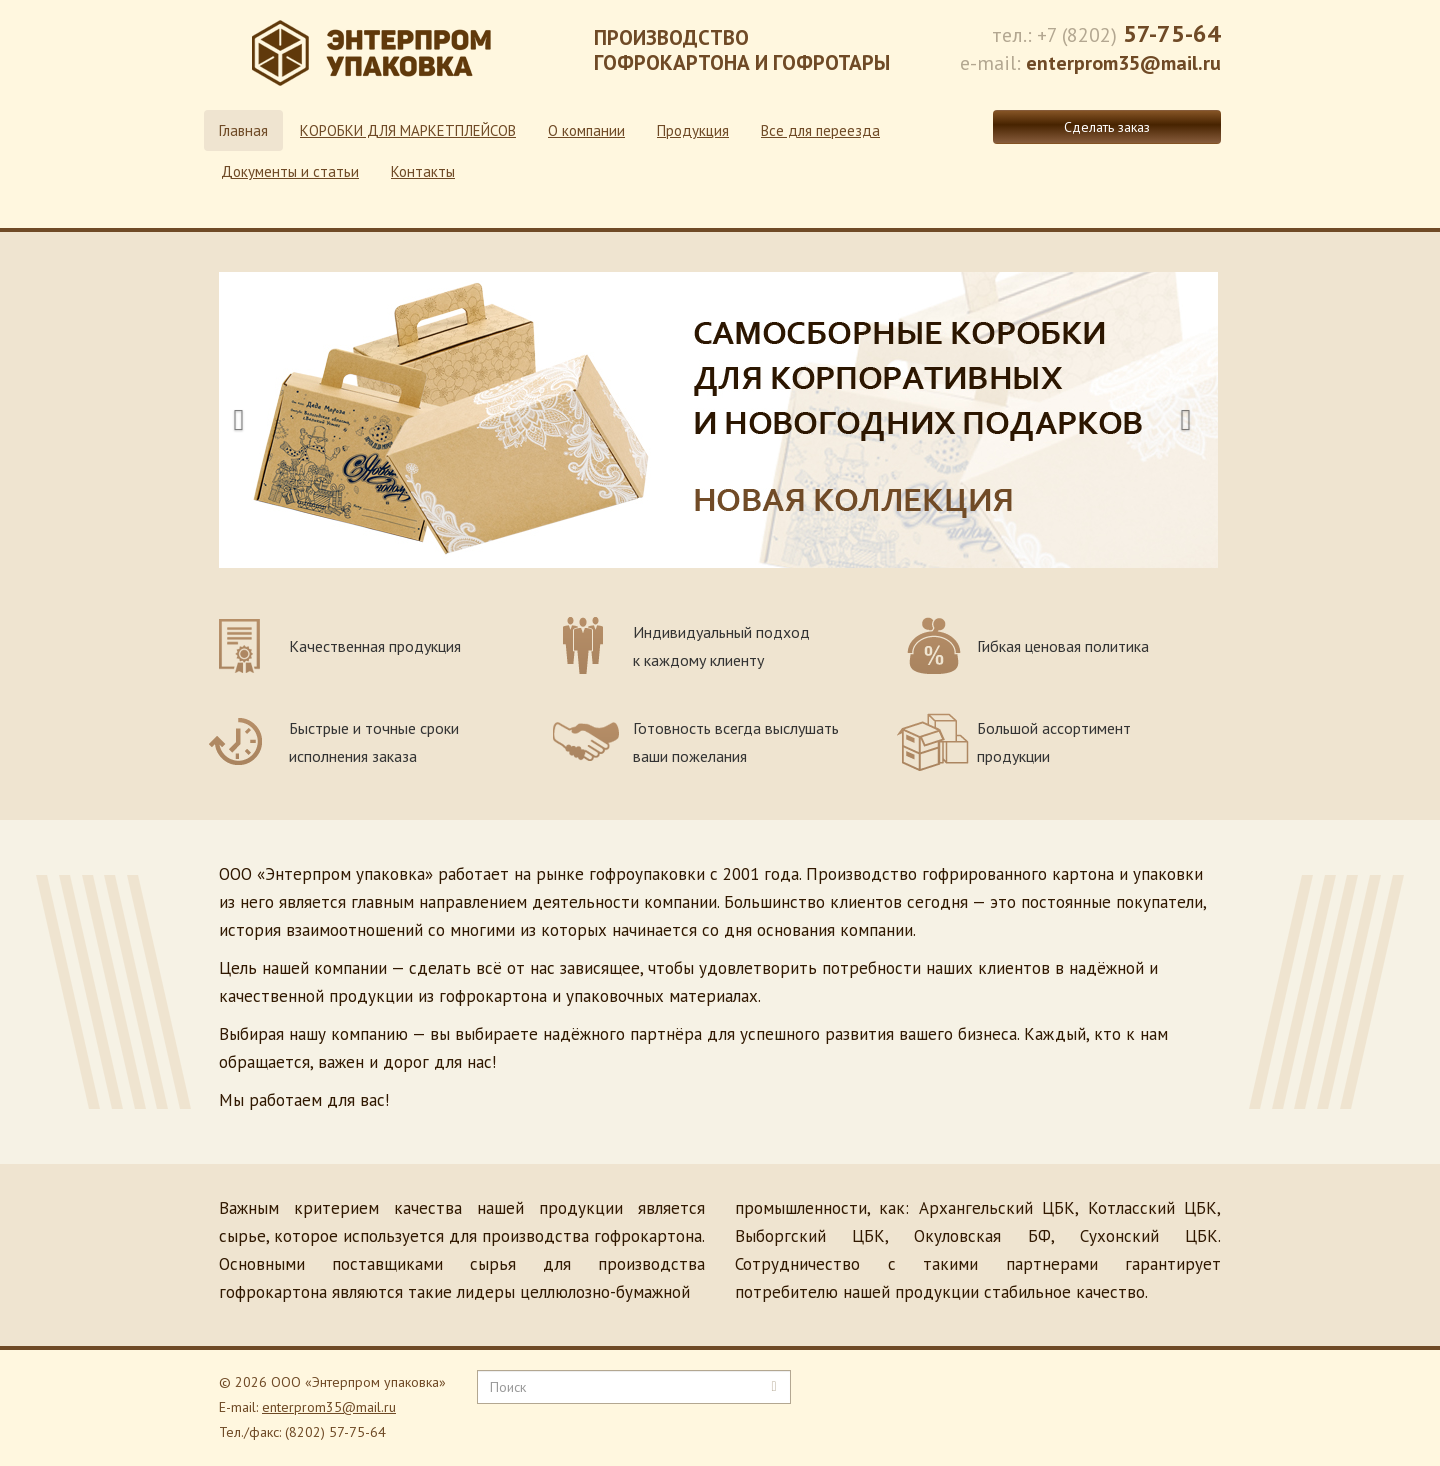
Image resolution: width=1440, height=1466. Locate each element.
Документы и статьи (290, 171)
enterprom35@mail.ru (329, 1407)
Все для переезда (820, 130)
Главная (243, 130)
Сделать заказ (1107, 127)
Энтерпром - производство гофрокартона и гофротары (374, 60)
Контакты (423, 171)
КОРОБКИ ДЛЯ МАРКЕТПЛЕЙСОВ (408, 130)
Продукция (693, 130)
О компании (586, 130)
